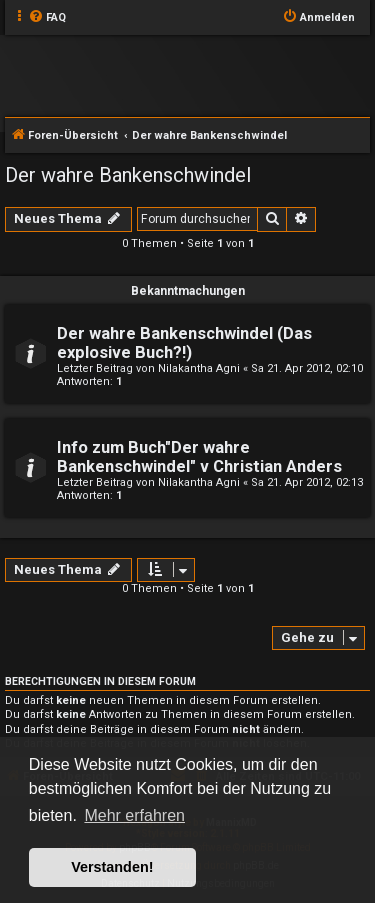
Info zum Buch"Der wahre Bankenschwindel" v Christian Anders (199, 457)
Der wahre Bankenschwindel (128, 175)
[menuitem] (47, 18)
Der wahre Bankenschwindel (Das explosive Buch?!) (184, 343)
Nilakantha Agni (199, 368)
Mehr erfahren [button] (134, 815)
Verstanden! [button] (112, 867)
